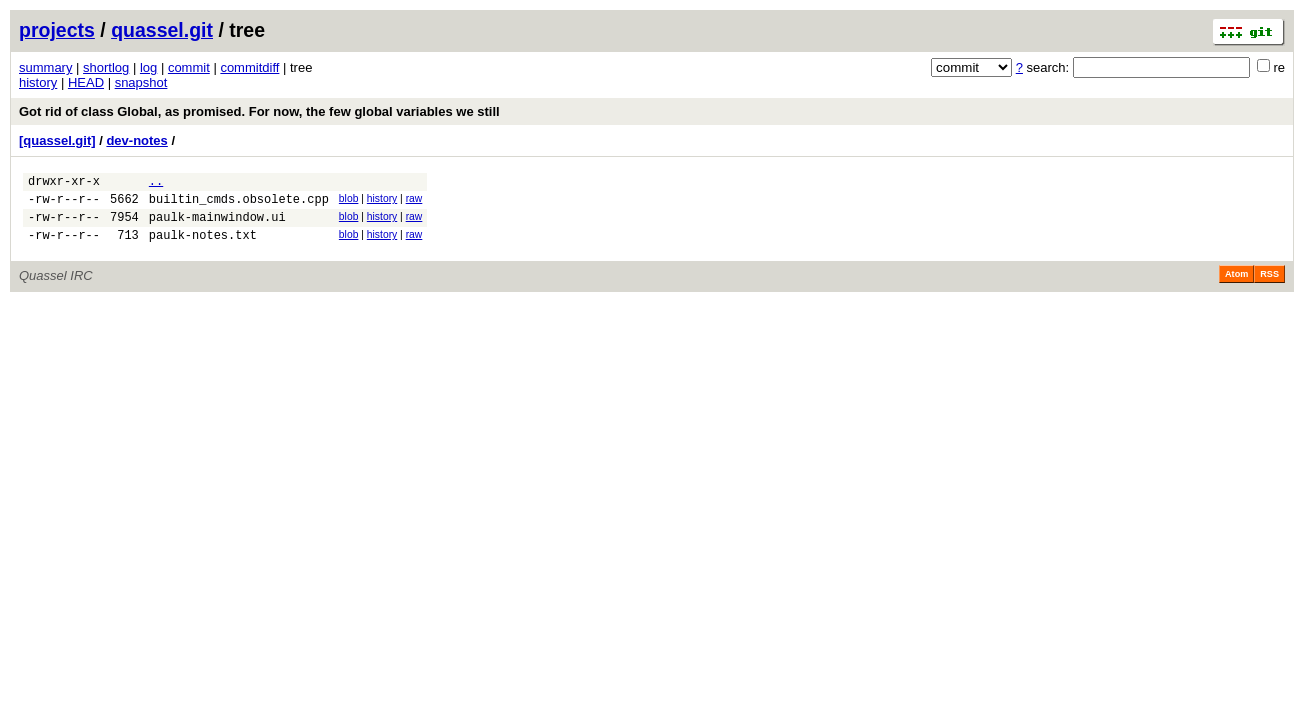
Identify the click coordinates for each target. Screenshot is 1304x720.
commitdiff (249, 67)
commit (189, 67)
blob (349, 201)
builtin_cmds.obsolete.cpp (239, 204)
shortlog (106, 67)
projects (57, 30)
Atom (1236, 286)
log (148, 67)
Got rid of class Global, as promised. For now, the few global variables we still (259, 111)
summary (45, 67)
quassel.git (162, 30)
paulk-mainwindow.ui (217, 225)
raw (414, 201)
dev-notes (136, 140)
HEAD (86, 82)
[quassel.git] (57, 140)
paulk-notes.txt (203, 246)
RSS (1269, 286)
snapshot (141, 82)
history (38, 82)
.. (156, 183)
